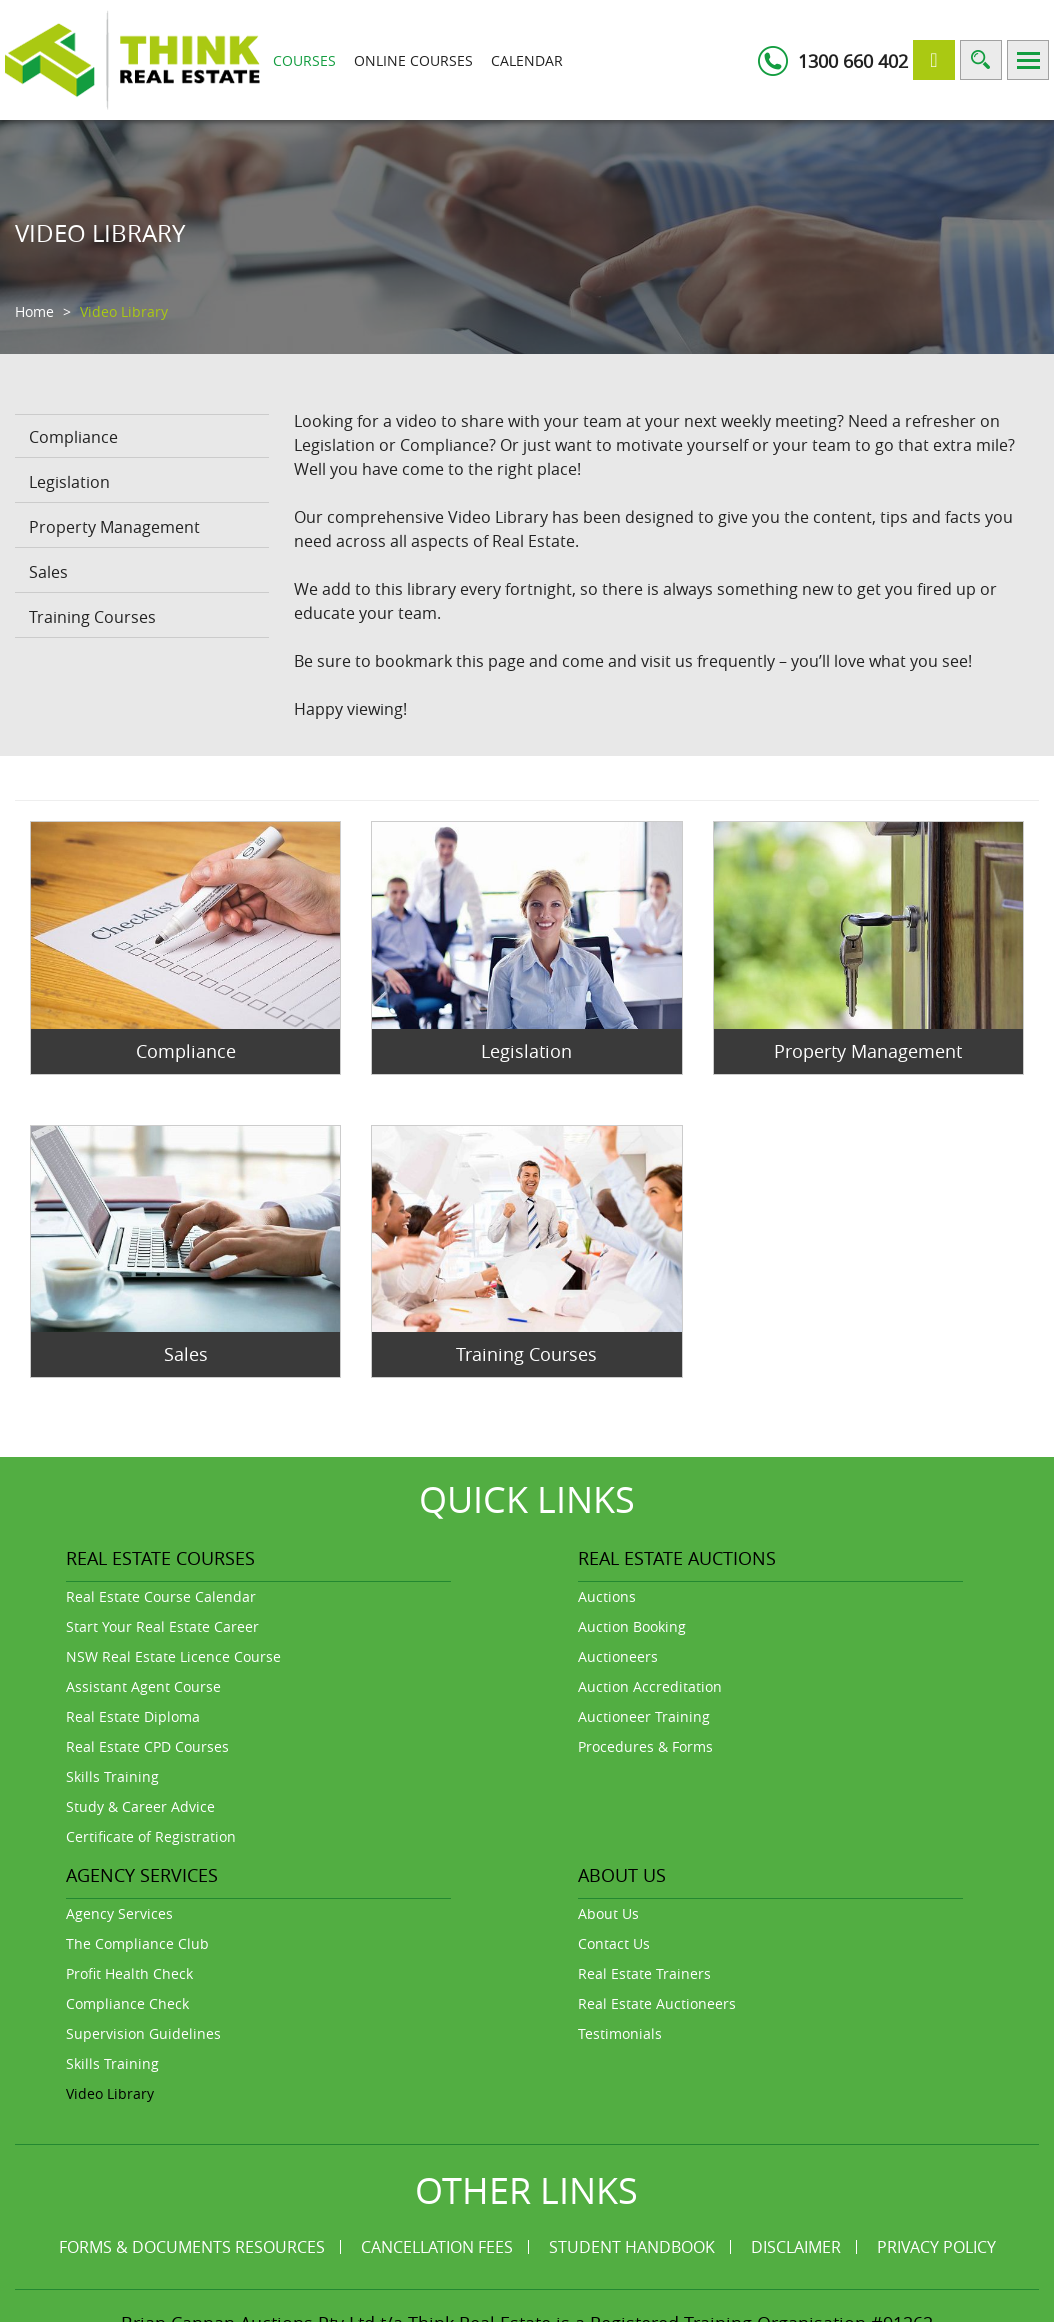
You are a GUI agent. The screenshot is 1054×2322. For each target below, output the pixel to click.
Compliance (73, 437)
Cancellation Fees (437, 2247)
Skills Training (112, 1776)
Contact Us (614, 1943)
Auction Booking (632, 1626)
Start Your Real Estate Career (162, 1626)
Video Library (110, 2093)
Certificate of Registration (151, 1836)
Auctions (607, 1596)
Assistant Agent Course (143, 1686)
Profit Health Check (129, 1973)
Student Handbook (632, 2247)
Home (34, 311)
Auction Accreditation (650, 1686)
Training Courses (92, 617)
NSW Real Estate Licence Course (173, 1656)
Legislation (69, 482)
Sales (48, 572)
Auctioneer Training (644, 1716)
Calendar (527, 60)
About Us (608, 1913)
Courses (304, 60)
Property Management (114, 527)
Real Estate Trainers (644, 1973)
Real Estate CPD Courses (147, 1746)
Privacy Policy (936, 2247)
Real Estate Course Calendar (161, 1596)
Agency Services (119, 1913)
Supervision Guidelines (143, 2033)
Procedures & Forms (645, 1746)
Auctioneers (618, 1656)
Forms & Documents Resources (192, 2247)
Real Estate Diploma (133, 1716)
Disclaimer (796, 2247)
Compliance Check (127, 2003)
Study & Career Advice (140, 1806)
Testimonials (620, 2033)
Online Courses (413, 60)
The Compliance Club (137, 1943)
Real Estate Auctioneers (657, 2003)
